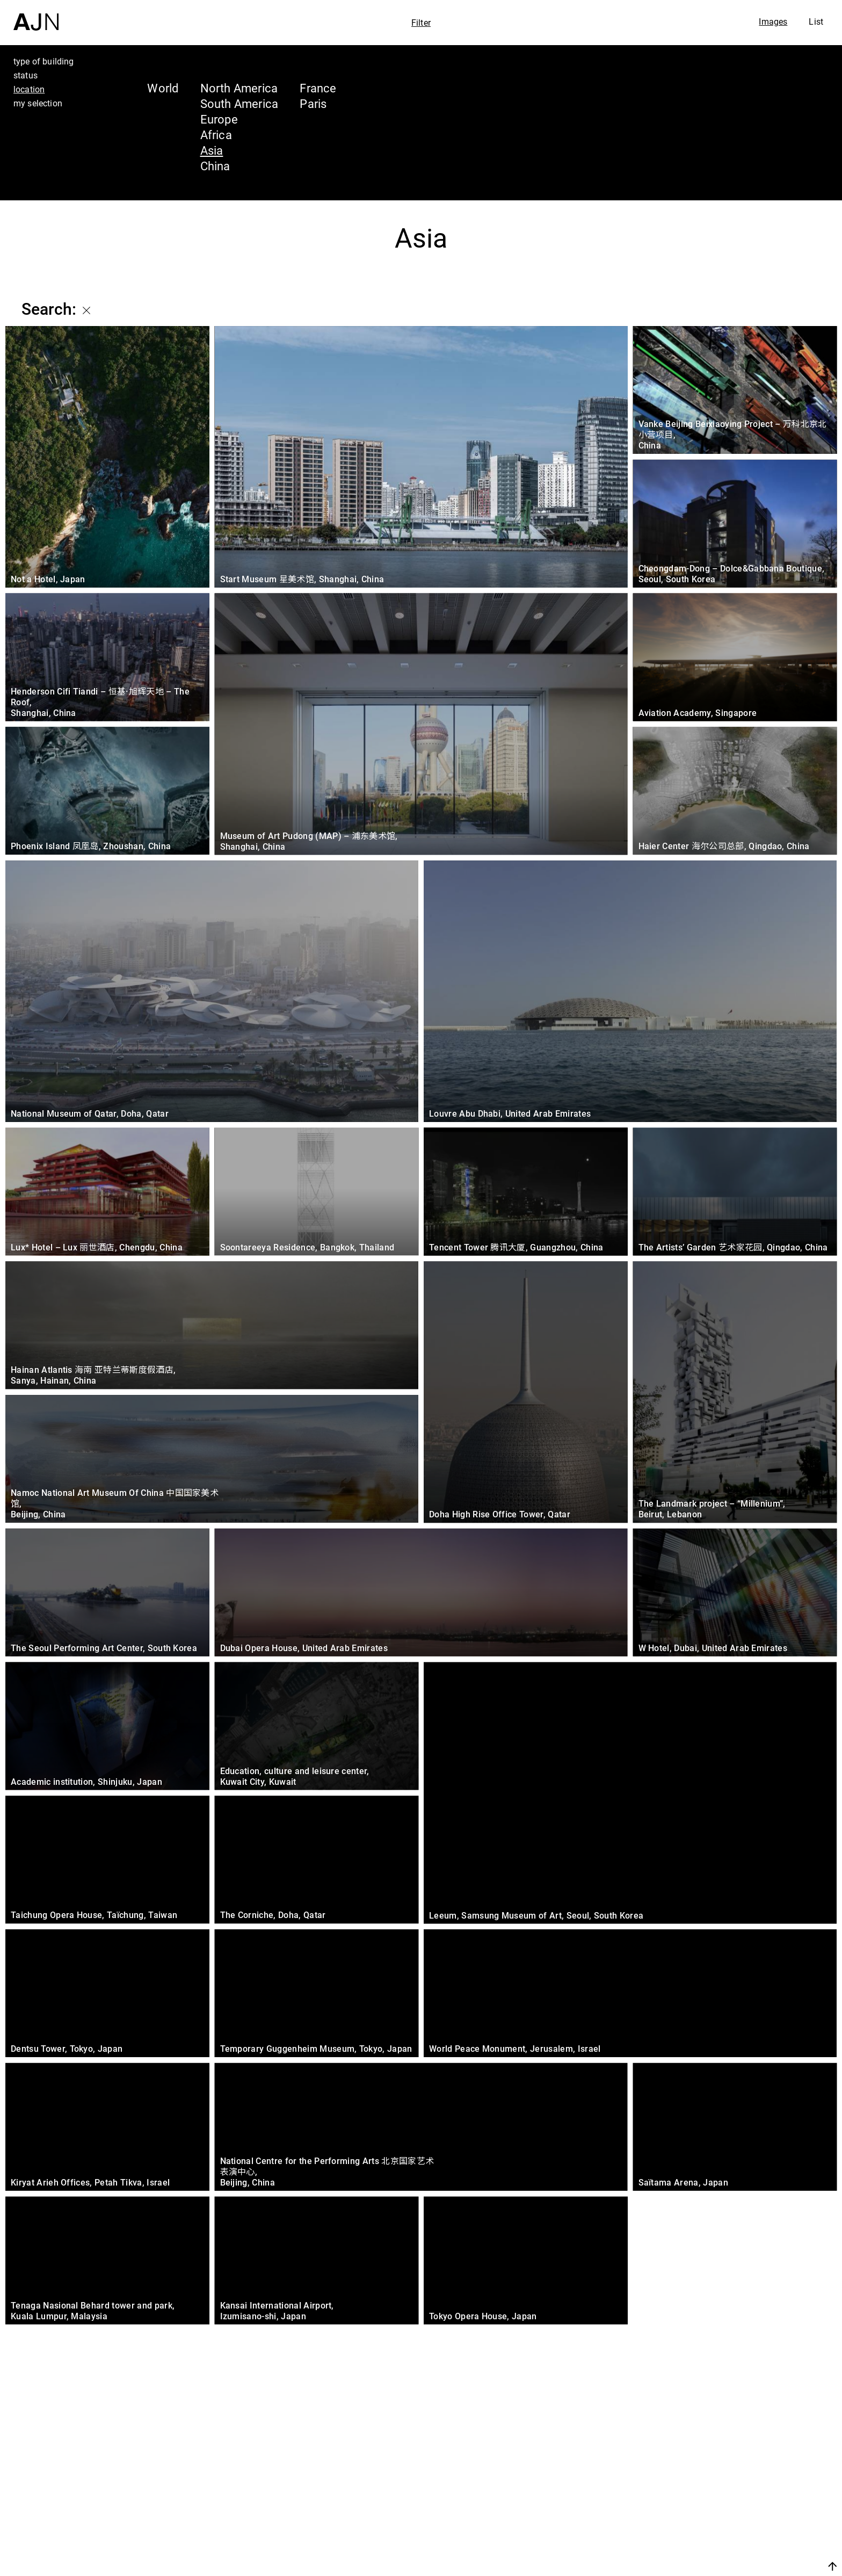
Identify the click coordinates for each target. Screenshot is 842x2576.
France (318, 88)
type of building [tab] (43, 61)
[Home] (36, 15)
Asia (211, 150)
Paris (313, 103)
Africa (216, 134)
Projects (735, 2519)
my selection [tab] (37, 103)
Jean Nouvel (750, 2478)
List (816, 21)
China (215, 165)
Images (773, 21)
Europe (219, 119)
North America (239, 88)
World (162, 88)
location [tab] (29, 89)
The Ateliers (749, 2498)
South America (239, 103)
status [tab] (25, 75)
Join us (719, 2566)
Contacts (738, 2539)
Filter (421, 22)
